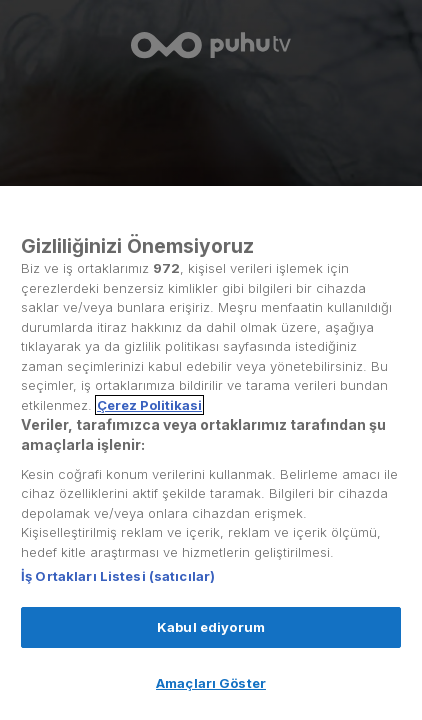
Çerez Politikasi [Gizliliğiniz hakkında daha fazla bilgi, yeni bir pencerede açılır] (149, 405)
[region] (211, 453)
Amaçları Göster (211, 683)
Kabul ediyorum (211, 627)
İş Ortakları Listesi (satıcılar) (118, 576)
